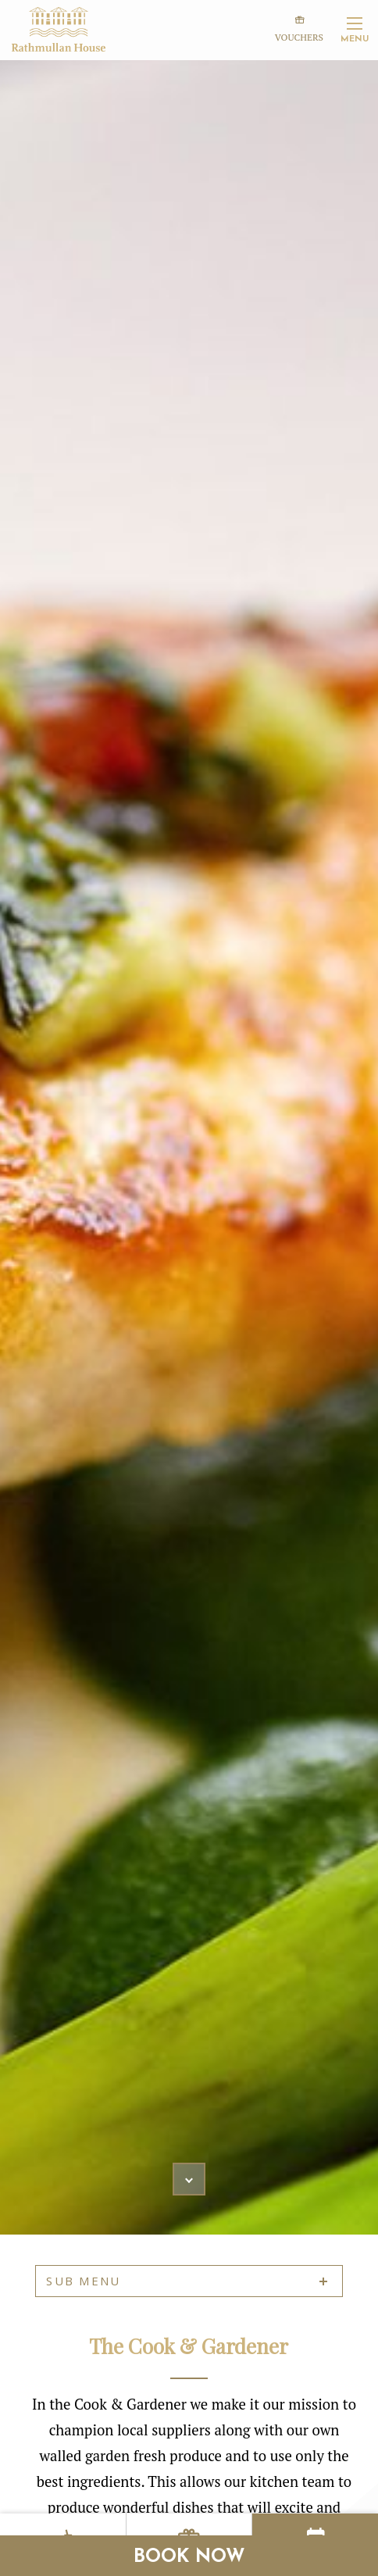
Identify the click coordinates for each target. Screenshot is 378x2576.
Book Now (189, 2557)
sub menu (83, 2280)
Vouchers (299, 27)
